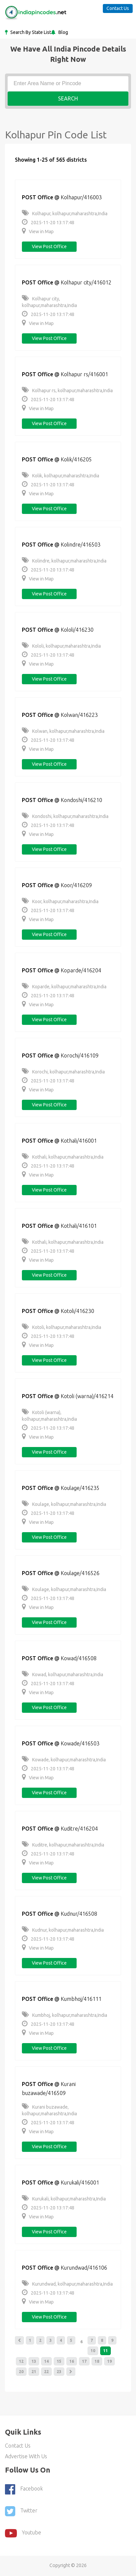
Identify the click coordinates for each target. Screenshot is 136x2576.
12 (21, 2361)
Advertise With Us (26, 2456)
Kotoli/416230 (77, 1311)
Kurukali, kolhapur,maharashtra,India (64, 2198)
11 (105, 2350)
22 (46, 2371)
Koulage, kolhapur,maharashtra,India (64, 1504)
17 (84, 2361)
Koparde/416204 (81, 970)
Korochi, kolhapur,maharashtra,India (63, 1071)
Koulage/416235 (80, 1488)
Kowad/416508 (79, 1658)
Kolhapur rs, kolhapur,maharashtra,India (67, 390)
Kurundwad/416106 (84, 2268)
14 (46, 2361)
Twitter (21, 2511)
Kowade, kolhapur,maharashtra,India (64, 1759)
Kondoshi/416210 (81, 800)
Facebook (24, 2489)
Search (68, 98)
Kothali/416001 (79, 1141)
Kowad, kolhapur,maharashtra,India (62, 1674)
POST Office (37, 197)
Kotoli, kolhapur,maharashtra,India (61, 1327)
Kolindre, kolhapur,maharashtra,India (64, 561)
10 (93, 2350)
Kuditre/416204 (79, 1829)
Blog (62, 32)
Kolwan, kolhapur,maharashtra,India (63, 731)
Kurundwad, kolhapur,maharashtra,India (67, 2284)
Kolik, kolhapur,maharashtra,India (60, 475)
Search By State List (30, 32)
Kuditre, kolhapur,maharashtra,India (63, 1845)
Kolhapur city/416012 (86, 282)
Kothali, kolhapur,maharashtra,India (62, 1157)
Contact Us (117, 8)
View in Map (38, 231)
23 (59, 2371)
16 (71, 2361)
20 (21, 2371)
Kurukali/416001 (80, 2182)
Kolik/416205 (76, 459)
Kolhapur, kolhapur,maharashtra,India (64, 213)
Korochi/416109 (80, 1055)
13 (34, 2361)
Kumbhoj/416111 (81, 1999)
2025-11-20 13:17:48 (48, 222)
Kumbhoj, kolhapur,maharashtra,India (64, 2015)
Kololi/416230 (77, 630)
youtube (23, 2533)
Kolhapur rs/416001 (84, 374)
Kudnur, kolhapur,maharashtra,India (63, 1930)
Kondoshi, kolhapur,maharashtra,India (65, 816)
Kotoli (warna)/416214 (87, 1396)
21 (34, 2371)
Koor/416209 (76, 885)
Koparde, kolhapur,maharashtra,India (64, 986)
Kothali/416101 (79, 1226)
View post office (49, 246)
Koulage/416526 (80, 1573)
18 (97, 2361)
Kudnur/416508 (79, 1914)
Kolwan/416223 (79, 715)
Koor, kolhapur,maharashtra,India (60, 901)
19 (109, 2361)
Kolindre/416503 (81, 545)
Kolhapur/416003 (81, 197)
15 (59, 2361)
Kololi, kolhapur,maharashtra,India (61, 646)
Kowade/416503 (80, 1743)
